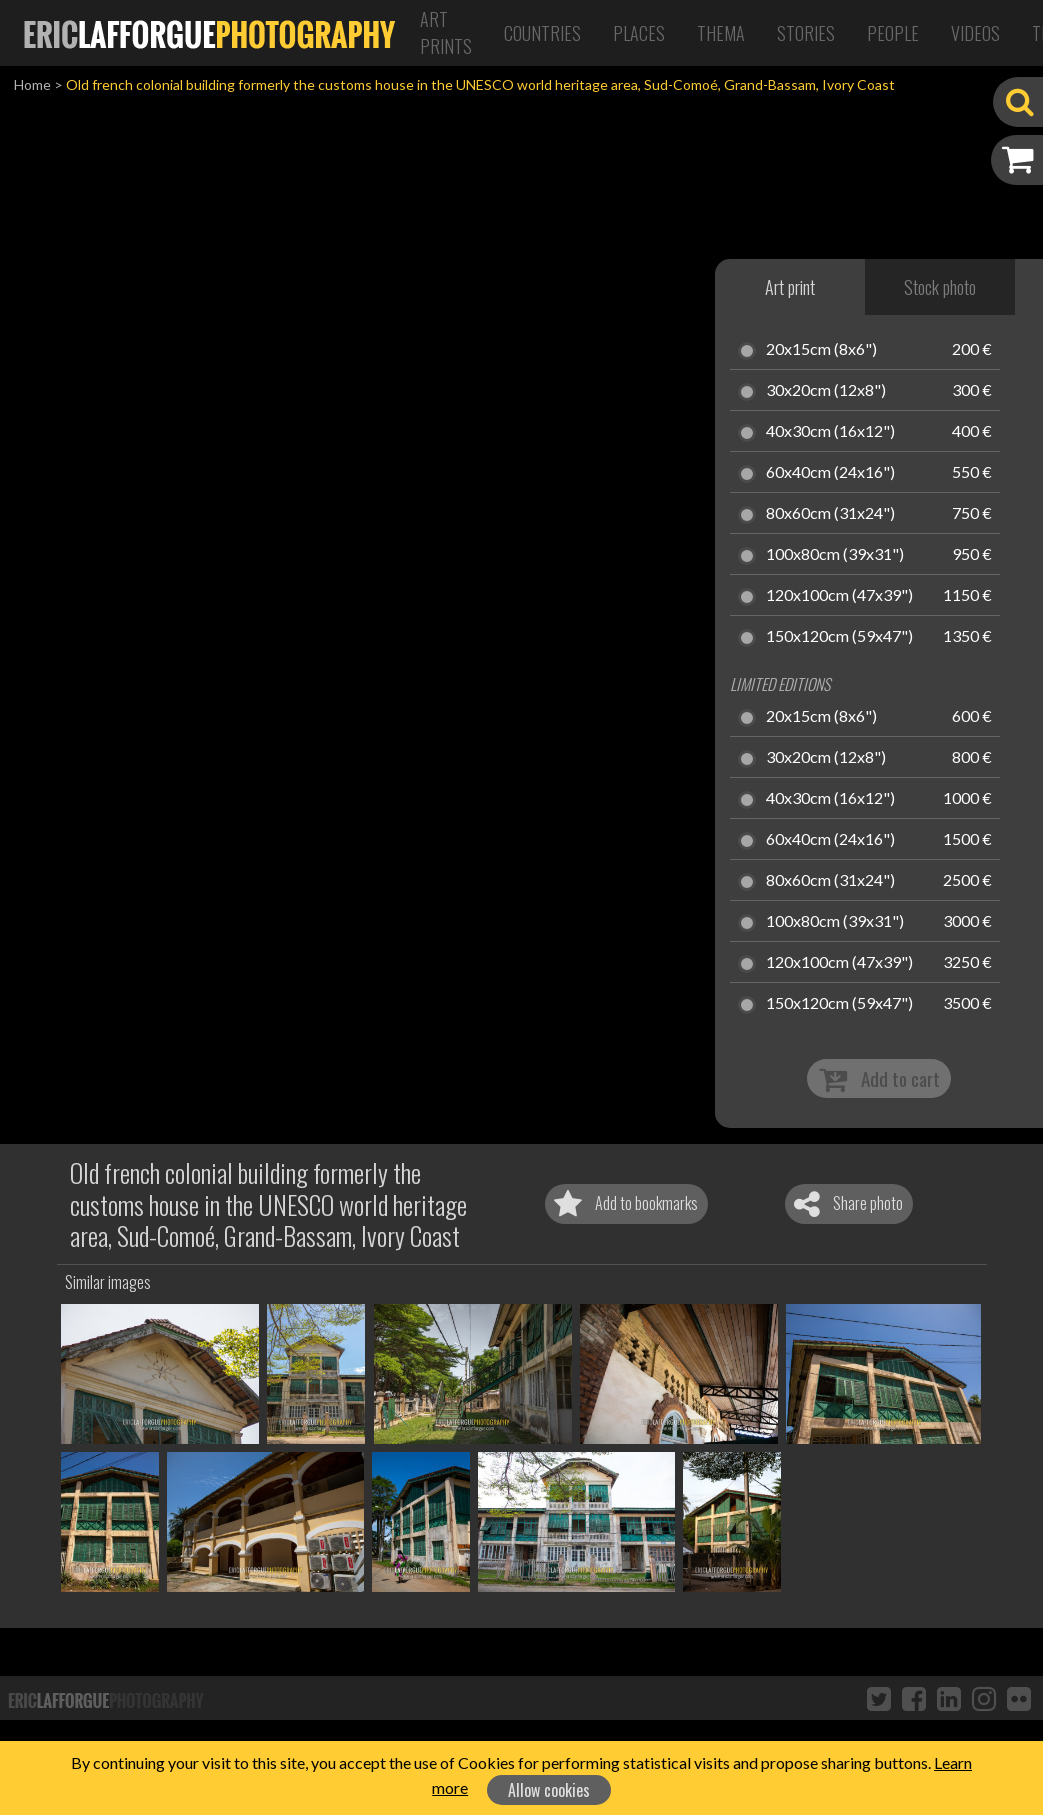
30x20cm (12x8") (826, 391)
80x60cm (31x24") (830, 514)
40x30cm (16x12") (830, 432)
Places (639, 33)
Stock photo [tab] (940, 287)
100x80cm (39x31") (835, 555)
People (893, 33)
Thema (721, 33)
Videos (975, 33)
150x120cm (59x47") (839, 637)
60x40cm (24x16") (830, 473)
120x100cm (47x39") (839, 596)
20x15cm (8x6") (821, 350)
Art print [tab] (790, 287)
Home (32, 84)
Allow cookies (549, 1790)
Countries (542, 33)
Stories (806, 33)
